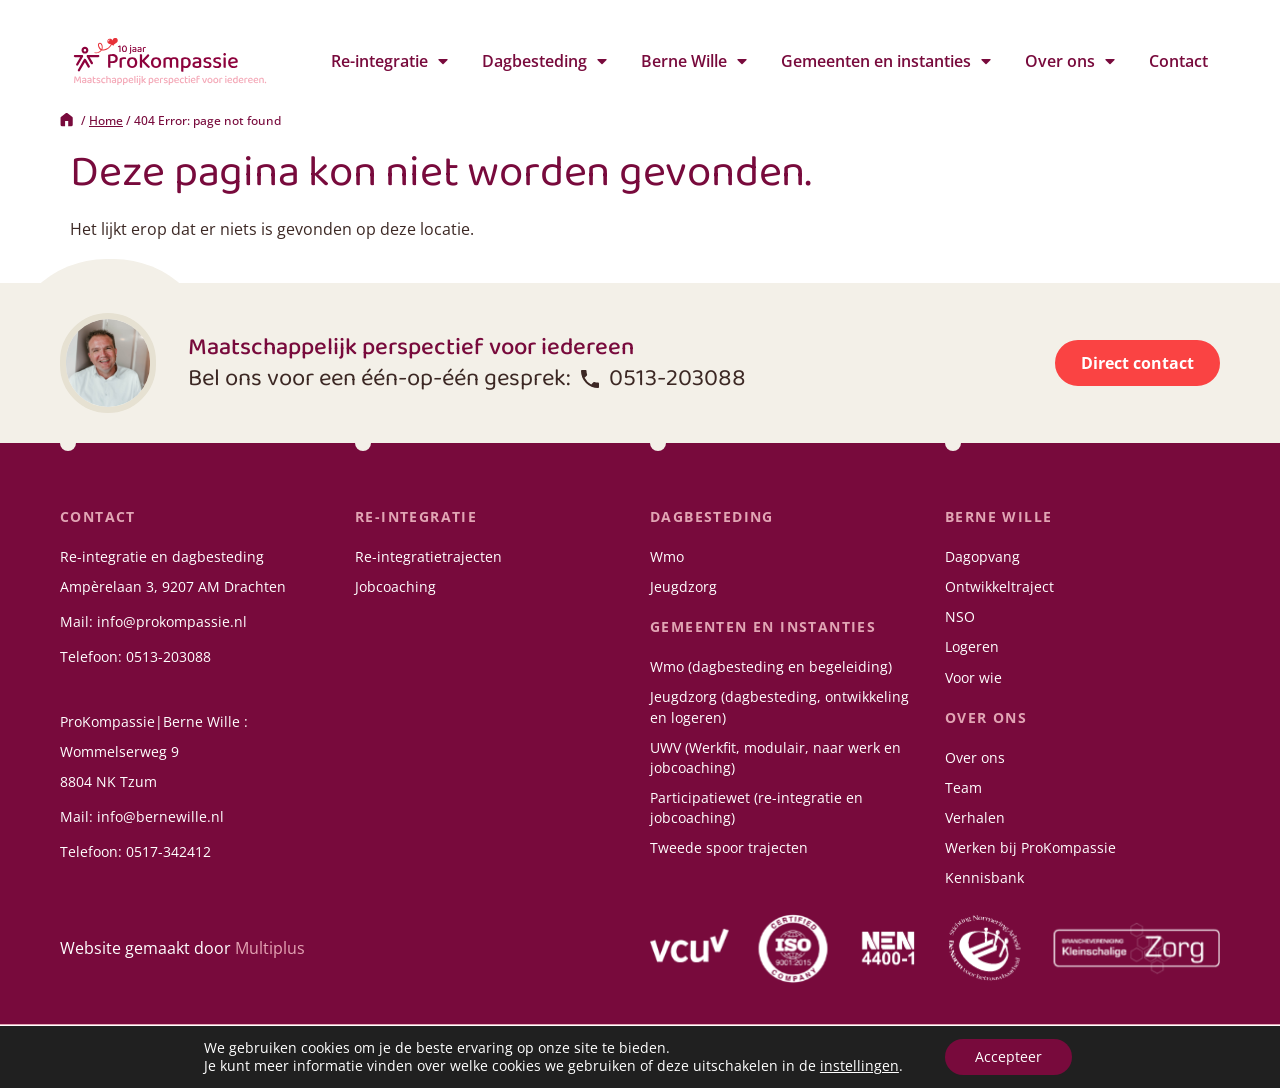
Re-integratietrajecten (428, 556)
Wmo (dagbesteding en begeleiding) (771, 666)
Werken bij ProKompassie (1030, 847)
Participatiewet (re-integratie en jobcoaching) (756, 807)
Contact (1178, 61)
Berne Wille (694, 61)
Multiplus (270, 948)
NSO (960, 616)
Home (106, 120)
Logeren (972, 646)
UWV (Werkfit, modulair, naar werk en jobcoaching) (775, 757)
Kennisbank (984, 877)
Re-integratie (389, 61)
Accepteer (1008, 1056)
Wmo (667, 556)
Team (963, 787)
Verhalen (975, 817)
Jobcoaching (395, 586)
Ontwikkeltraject (999, 586)
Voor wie (973, 677)
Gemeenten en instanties (886, 61)
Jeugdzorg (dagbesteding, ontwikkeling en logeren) (779, 706)
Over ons (1070, 61)
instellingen (859, 1066)
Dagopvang (982, 556)
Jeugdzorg (683, 586)
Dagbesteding (544, 61)
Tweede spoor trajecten (729, 847)
